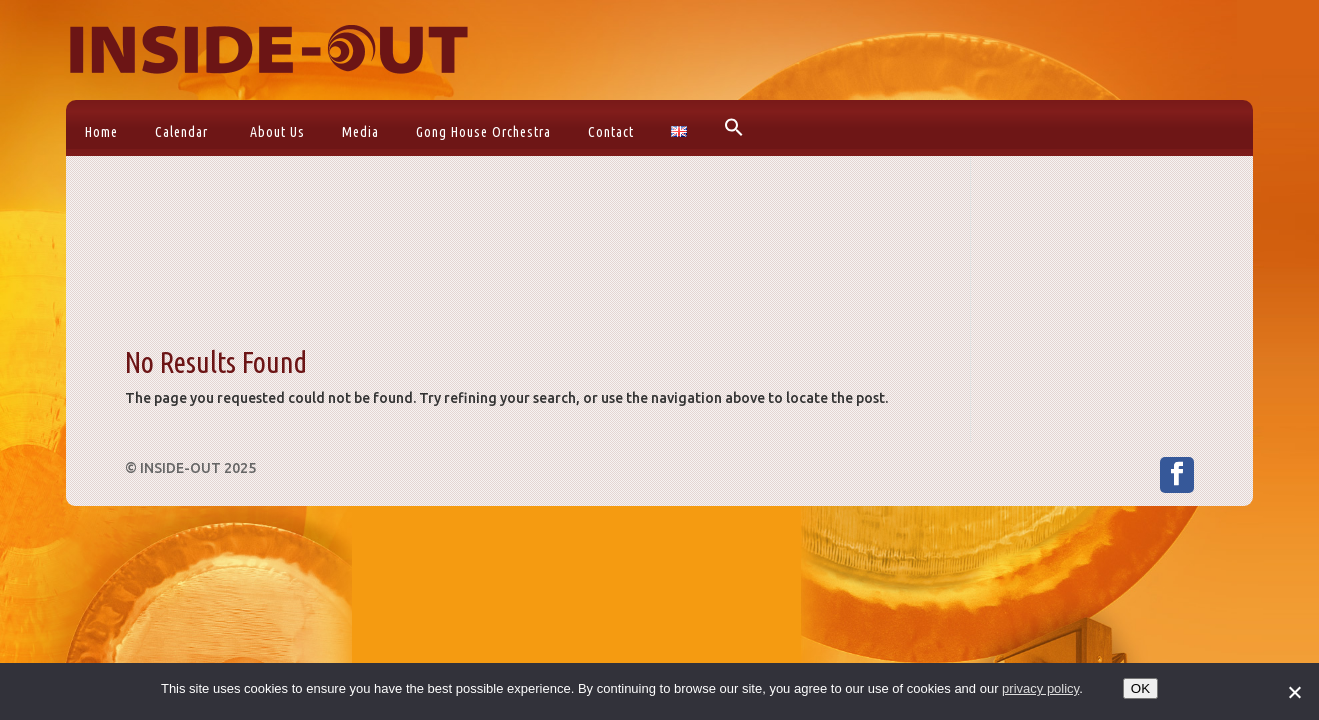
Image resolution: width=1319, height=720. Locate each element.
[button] (732, 128)
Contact (611, 132)
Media (360, 132)
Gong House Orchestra (483, 132)
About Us (277, 132)
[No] (1294, 692)
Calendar (181, 132)
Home (101, 132)
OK (1140, 688)
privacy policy (1040, 688)
